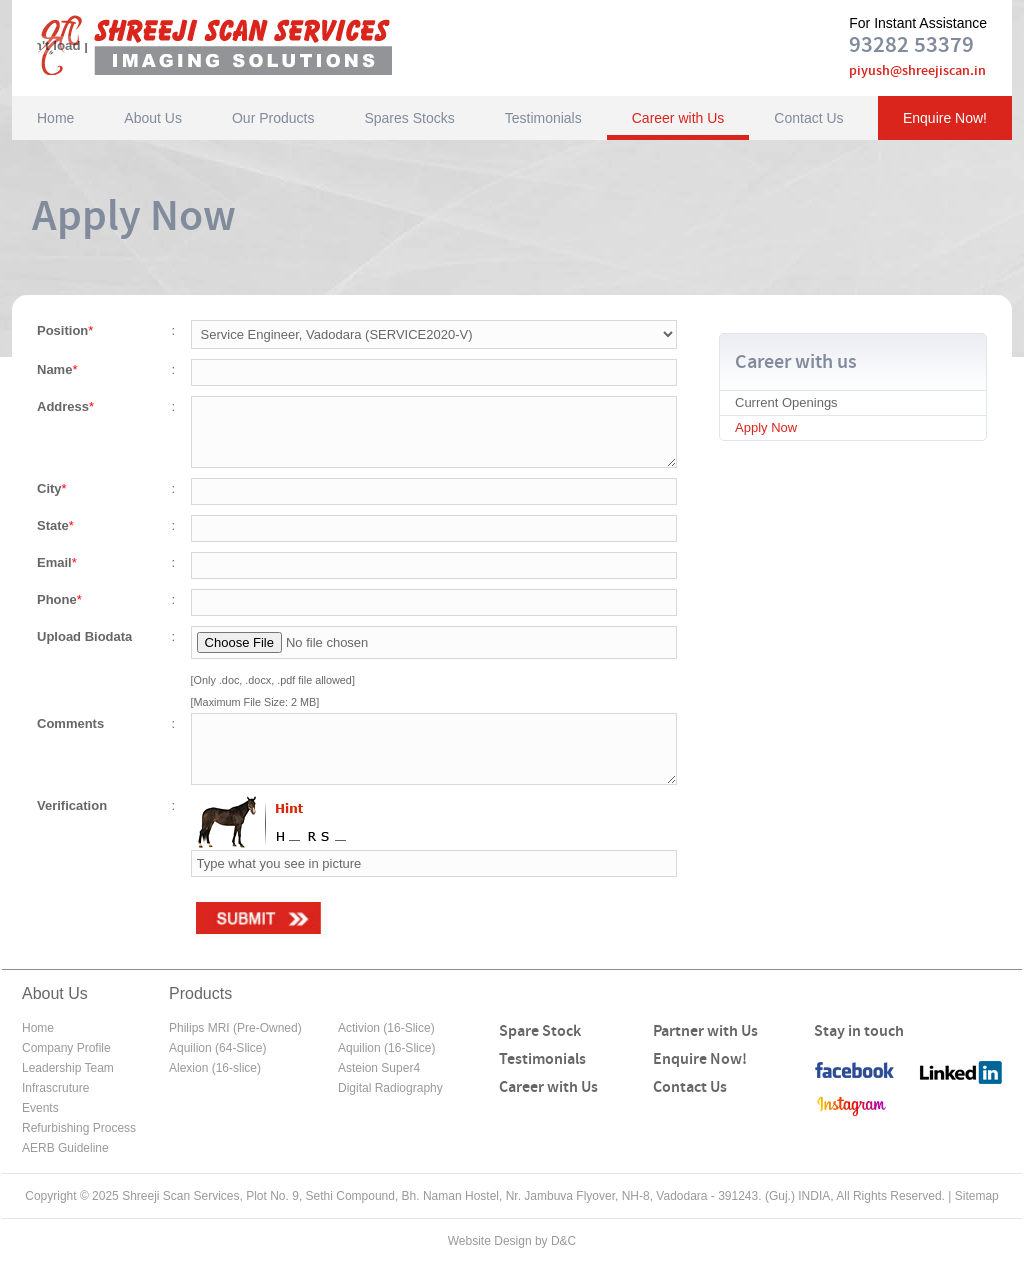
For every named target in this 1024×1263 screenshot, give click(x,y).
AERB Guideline (65, 1148)
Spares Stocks (409, 118)
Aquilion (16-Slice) (386, 1048)
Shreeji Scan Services (241, 45)
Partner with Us (705, 1031)
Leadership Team (68, 1068)
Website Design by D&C (512, 1241)
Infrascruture (55, 1088)
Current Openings (786, 402)
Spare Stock (540, 1031)
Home (55, 118)
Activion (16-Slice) (386, 1028)
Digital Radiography (390, 1088)
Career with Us (678, 118)
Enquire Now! (945, 118)
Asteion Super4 (379, 1068)
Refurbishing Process (79, 1128)
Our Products (273, 118)
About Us (153, 118)
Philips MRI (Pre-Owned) (235, 1028)
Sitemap (977, 1196)
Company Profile (66, 1048)
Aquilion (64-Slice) (217, 1048)
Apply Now (766, 427)
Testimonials (543, 118)
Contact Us (808, 118)
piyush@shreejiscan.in (917, 71)
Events (40, 1108)
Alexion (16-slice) (215, 1068)
